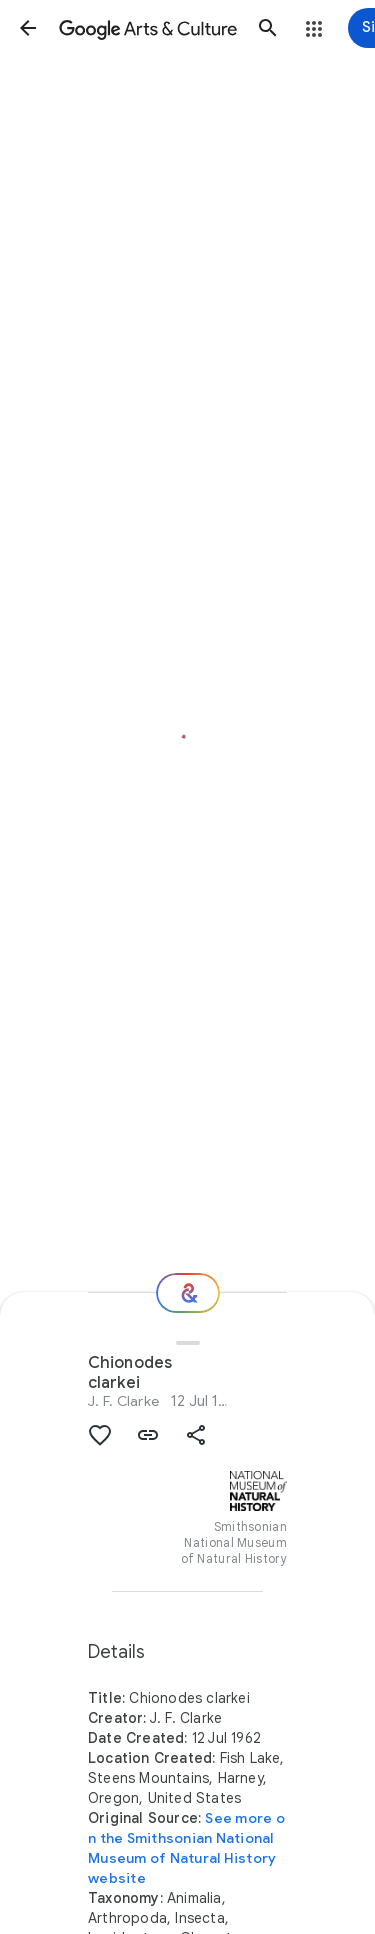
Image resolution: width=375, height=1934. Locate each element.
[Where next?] (188, 1293)
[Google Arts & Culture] (148, 28)
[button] (28, 28)
